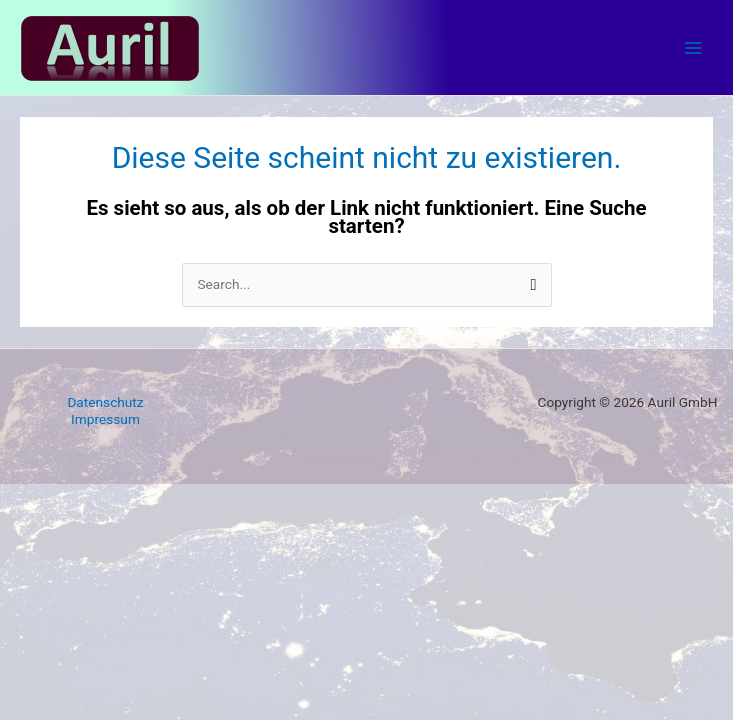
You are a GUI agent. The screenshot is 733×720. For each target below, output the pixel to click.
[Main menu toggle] (693, 47)
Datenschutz (105, 402)
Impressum (105, 419)
